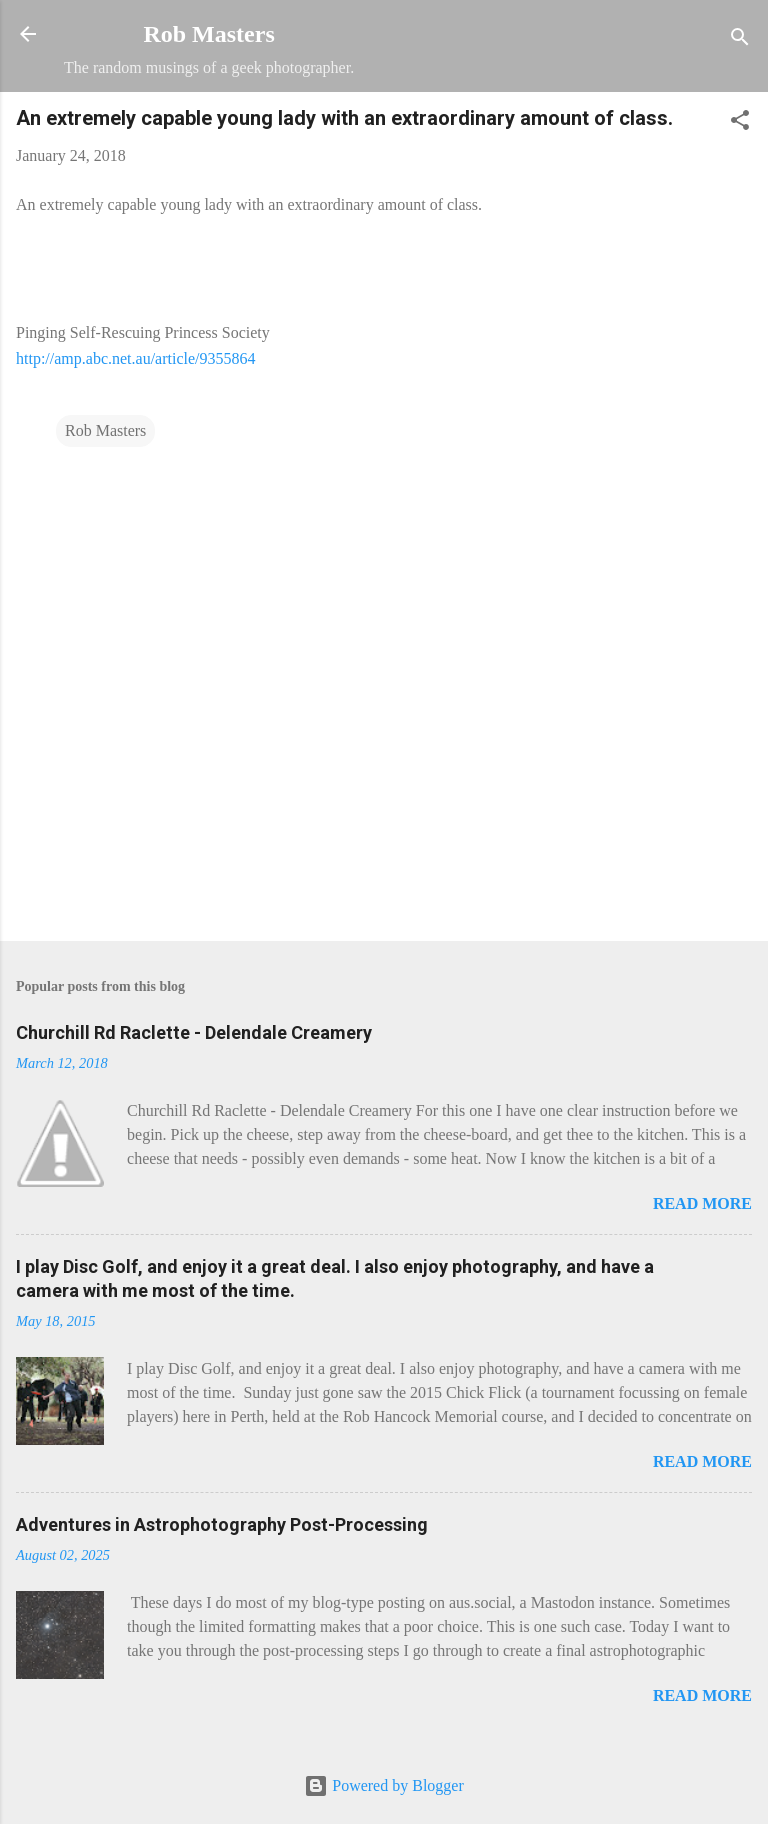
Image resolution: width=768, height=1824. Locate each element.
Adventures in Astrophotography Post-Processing (222, 1524)
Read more (702, 1203)
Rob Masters (208, 34)
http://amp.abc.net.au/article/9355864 (135, 358)
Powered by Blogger (384, 1785)
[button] (740, 123)
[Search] (740, 40)
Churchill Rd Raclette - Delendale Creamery (194, 1032)
